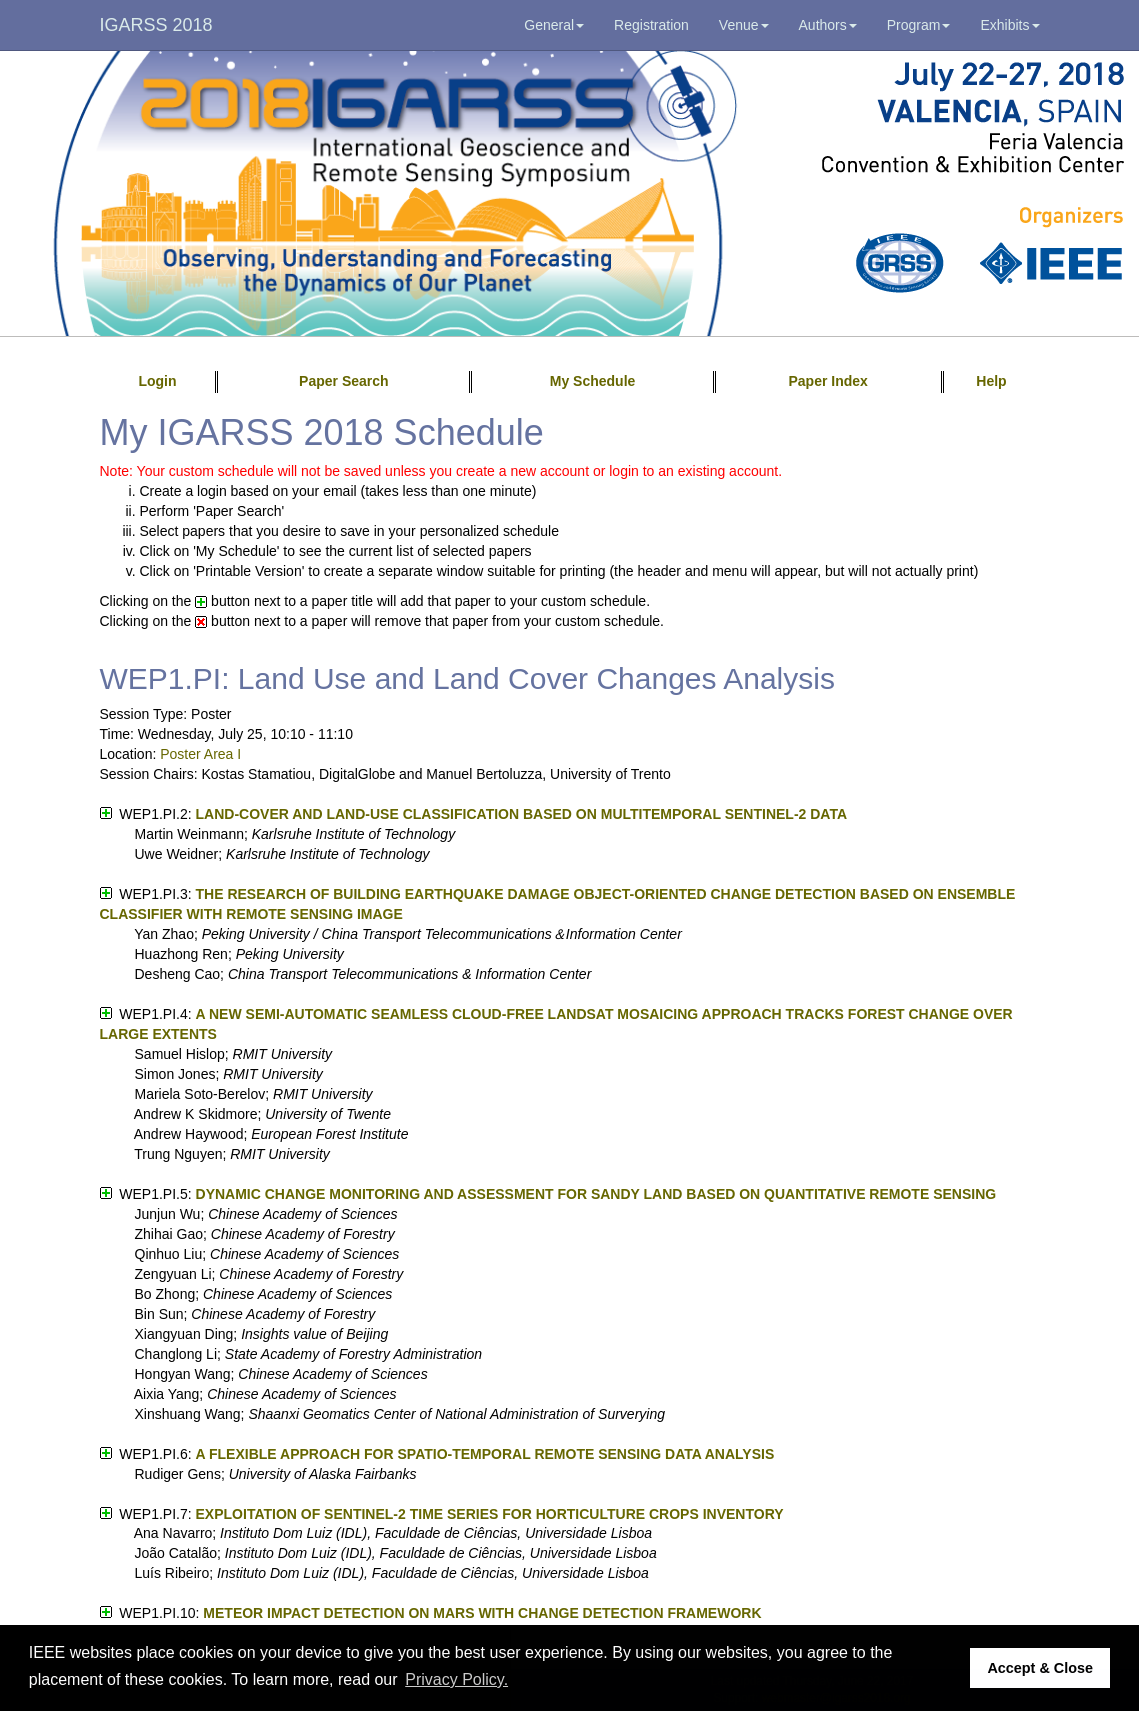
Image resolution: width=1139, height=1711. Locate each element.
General (554, 25)
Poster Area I (200, 754)
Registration (651, 25)
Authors (828, 25)
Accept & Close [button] (1040, 1668)
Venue (744, 25)
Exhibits (1009, 25)
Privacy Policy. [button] (456, 1679)
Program (919, 25)
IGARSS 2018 (156, 25)
